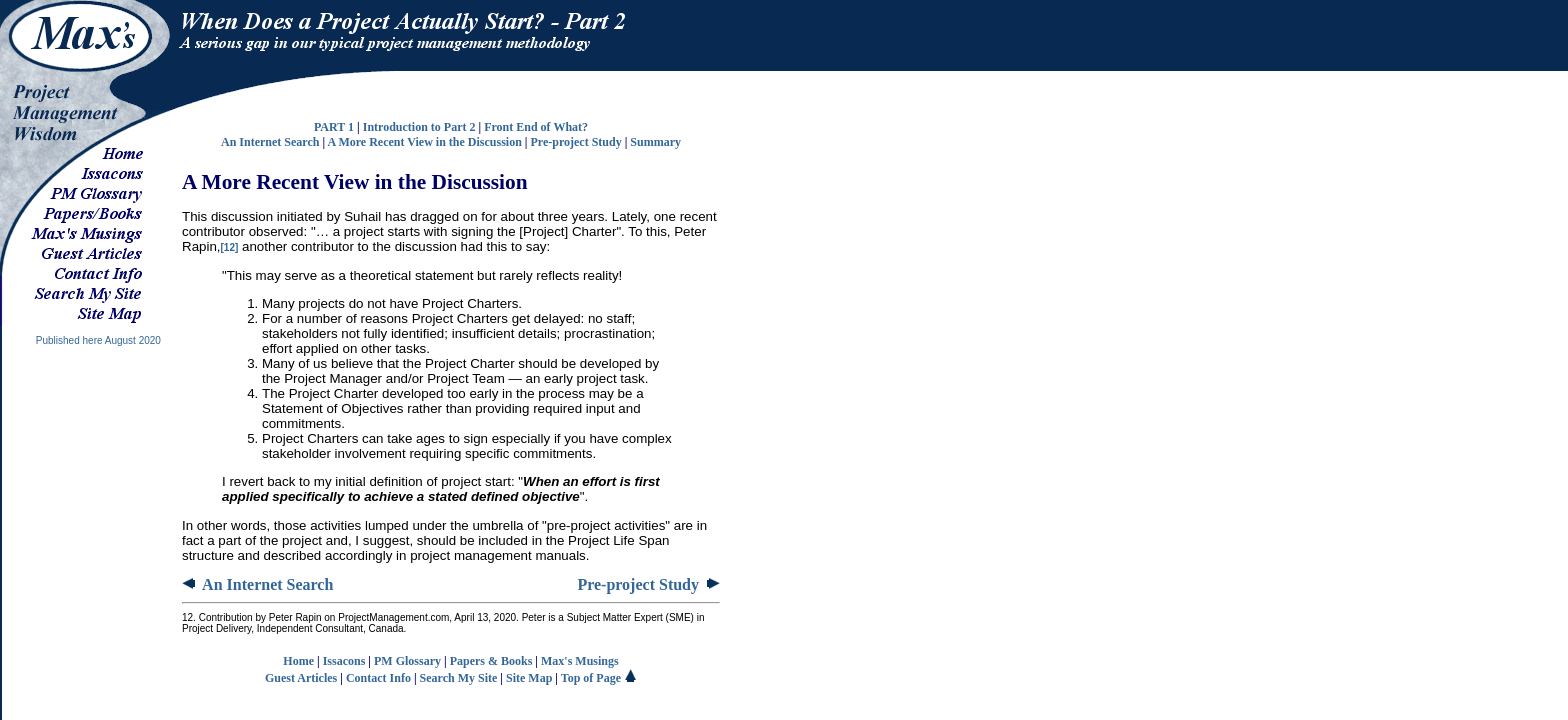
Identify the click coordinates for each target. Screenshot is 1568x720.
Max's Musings (580, 661)
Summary (655, 142)
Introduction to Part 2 (419, 127)
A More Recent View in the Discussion (424, 142)
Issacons (344, 661)
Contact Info (378, 678)
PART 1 (334, 127)
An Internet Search (270, 142)
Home (298, 661)
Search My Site (459, 678)
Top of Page (599, 678)
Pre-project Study (575, 142)
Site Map (529, 678)
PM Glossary (407, 661)
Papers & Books (491, 661)
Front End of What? (536, 127)
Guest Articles (301, 678)
